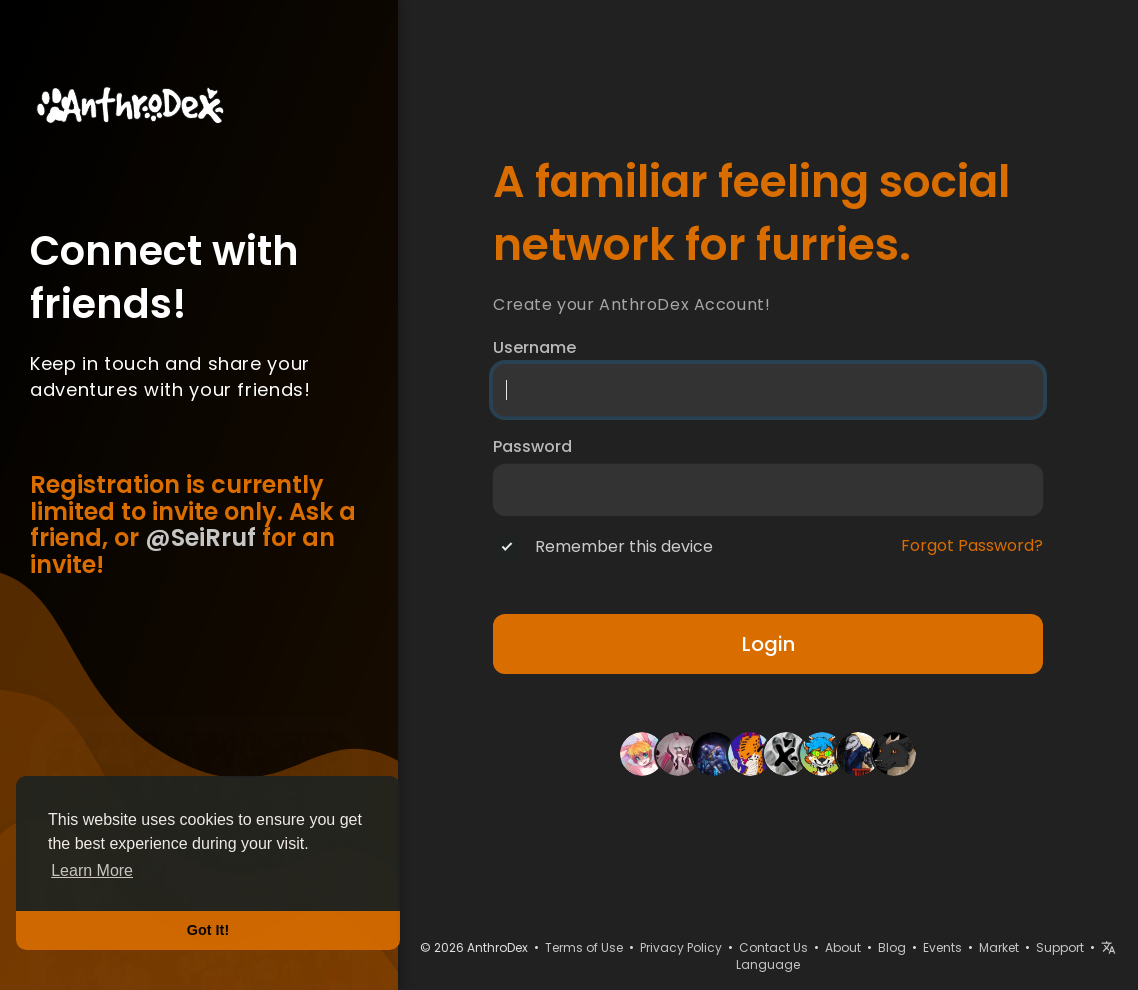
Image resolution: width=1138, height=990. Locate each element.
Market (999, 947)
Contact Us (773, 947)
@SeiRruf (200, 537)
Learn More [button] (92, 870)
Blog (892, 947)
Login (768, 644)
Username (534, 348)
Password (532, 447)
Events (942, 947)
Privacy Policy (681, 947)
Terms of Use (584, 947)
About (843, 947)
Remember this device (624, 547)
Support (1060, 947)
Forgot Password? (972, 546)
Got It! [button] (208, 930)
